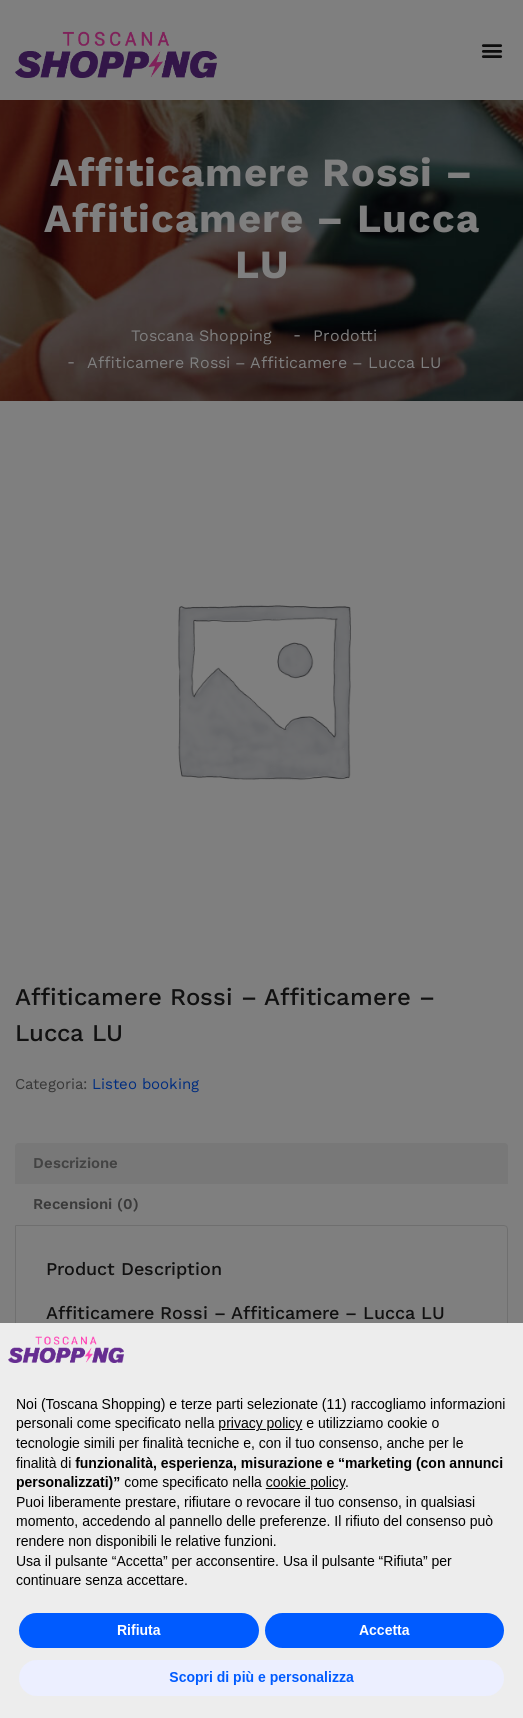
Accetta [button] (384, 1630)
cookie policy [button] (305, 1482)
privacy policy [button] (260, 1423)
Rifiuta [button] (139, 1630)
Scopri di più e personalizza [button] (261, 1677)
